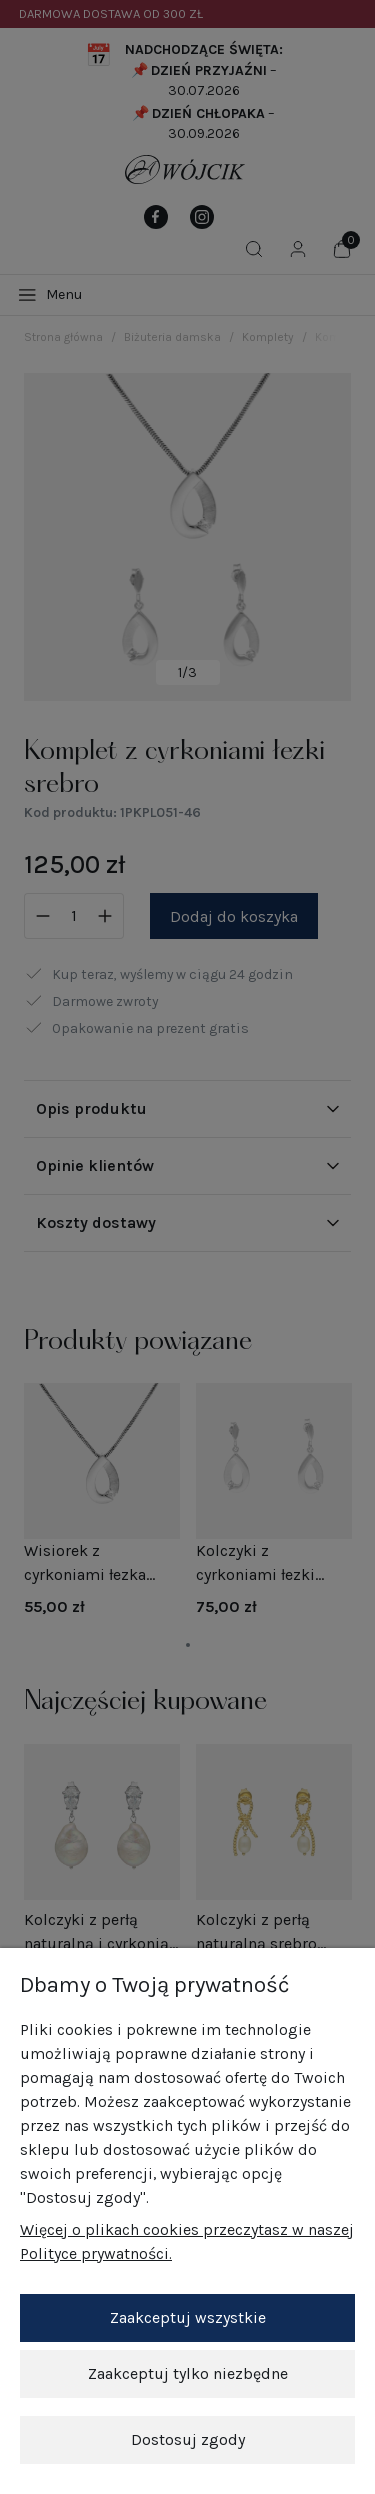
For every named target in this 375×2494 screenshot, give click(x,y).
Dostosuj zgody (188, 2439)
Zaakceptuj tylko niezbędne (188, 2373)
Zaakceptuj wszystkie (188, 2317)
